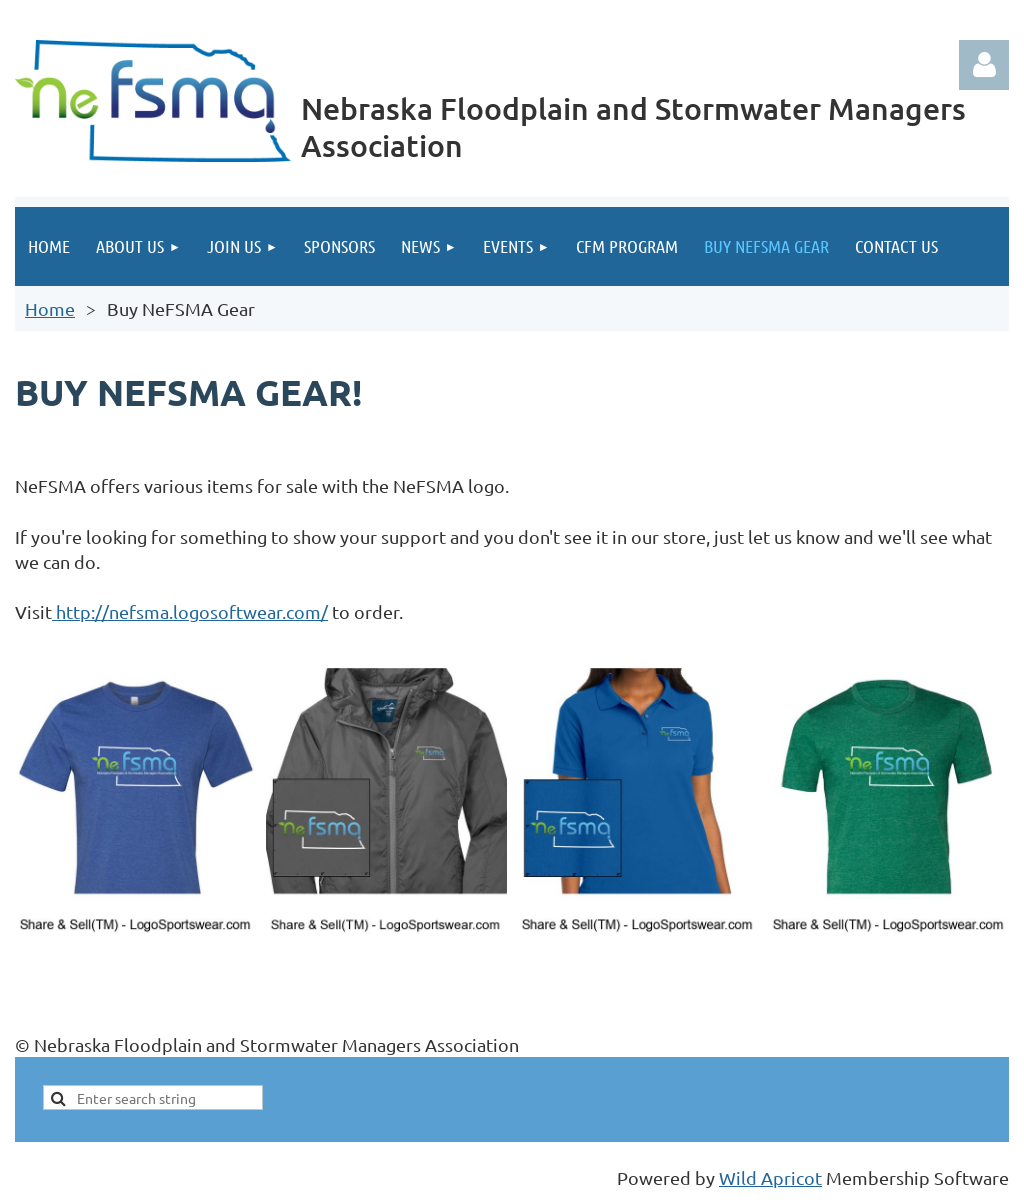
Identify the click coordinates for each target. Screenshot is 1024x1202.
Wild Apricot (770, 1177)
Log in (984, 65)
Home (50, 308)
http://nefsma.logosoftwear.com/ (190, 611)
